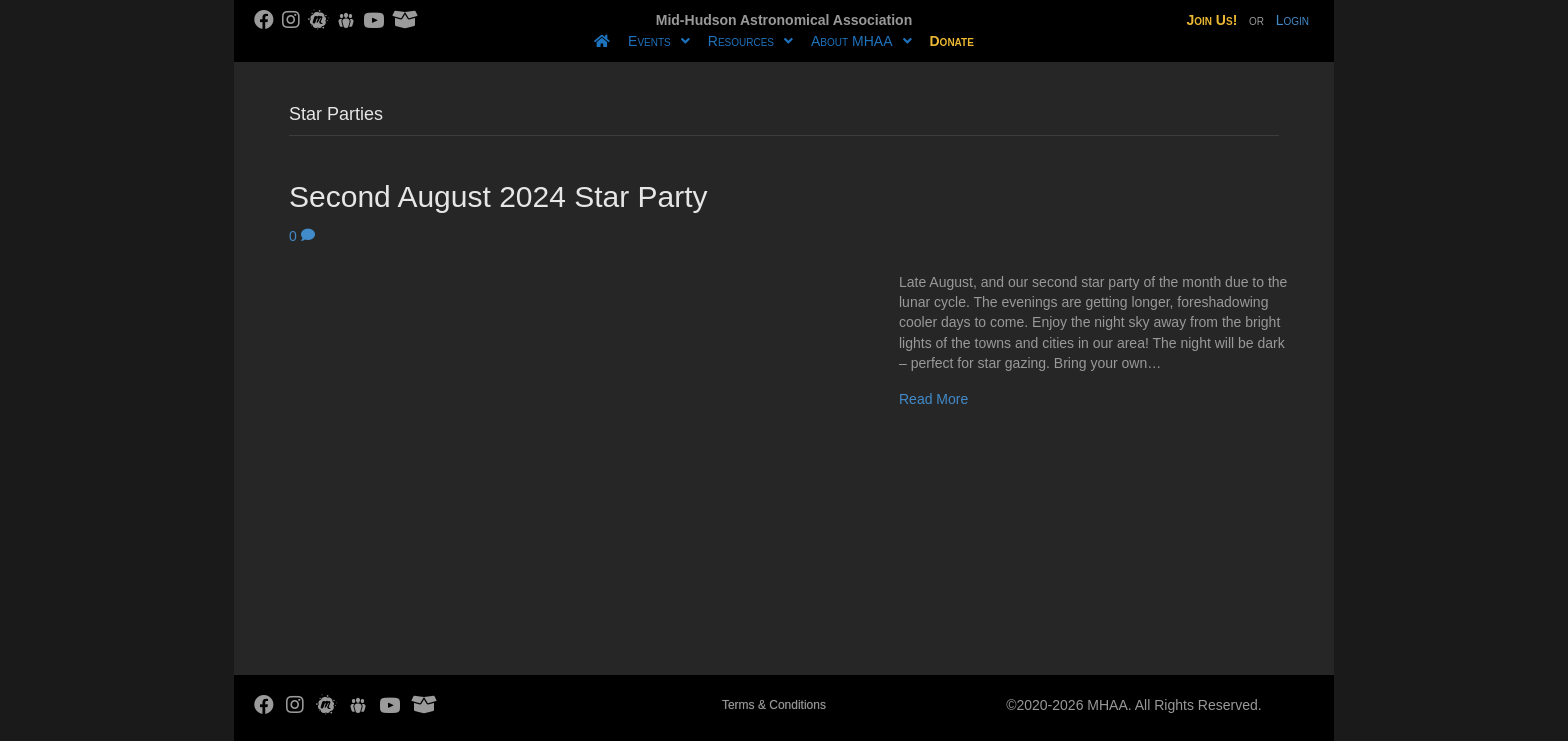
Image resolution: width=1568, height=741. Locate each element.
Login (1292, 20)
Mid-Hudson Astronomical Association (784, 20)
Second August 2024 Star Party (498, 196)
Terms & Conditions (774, 705)
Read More (933, 399)
